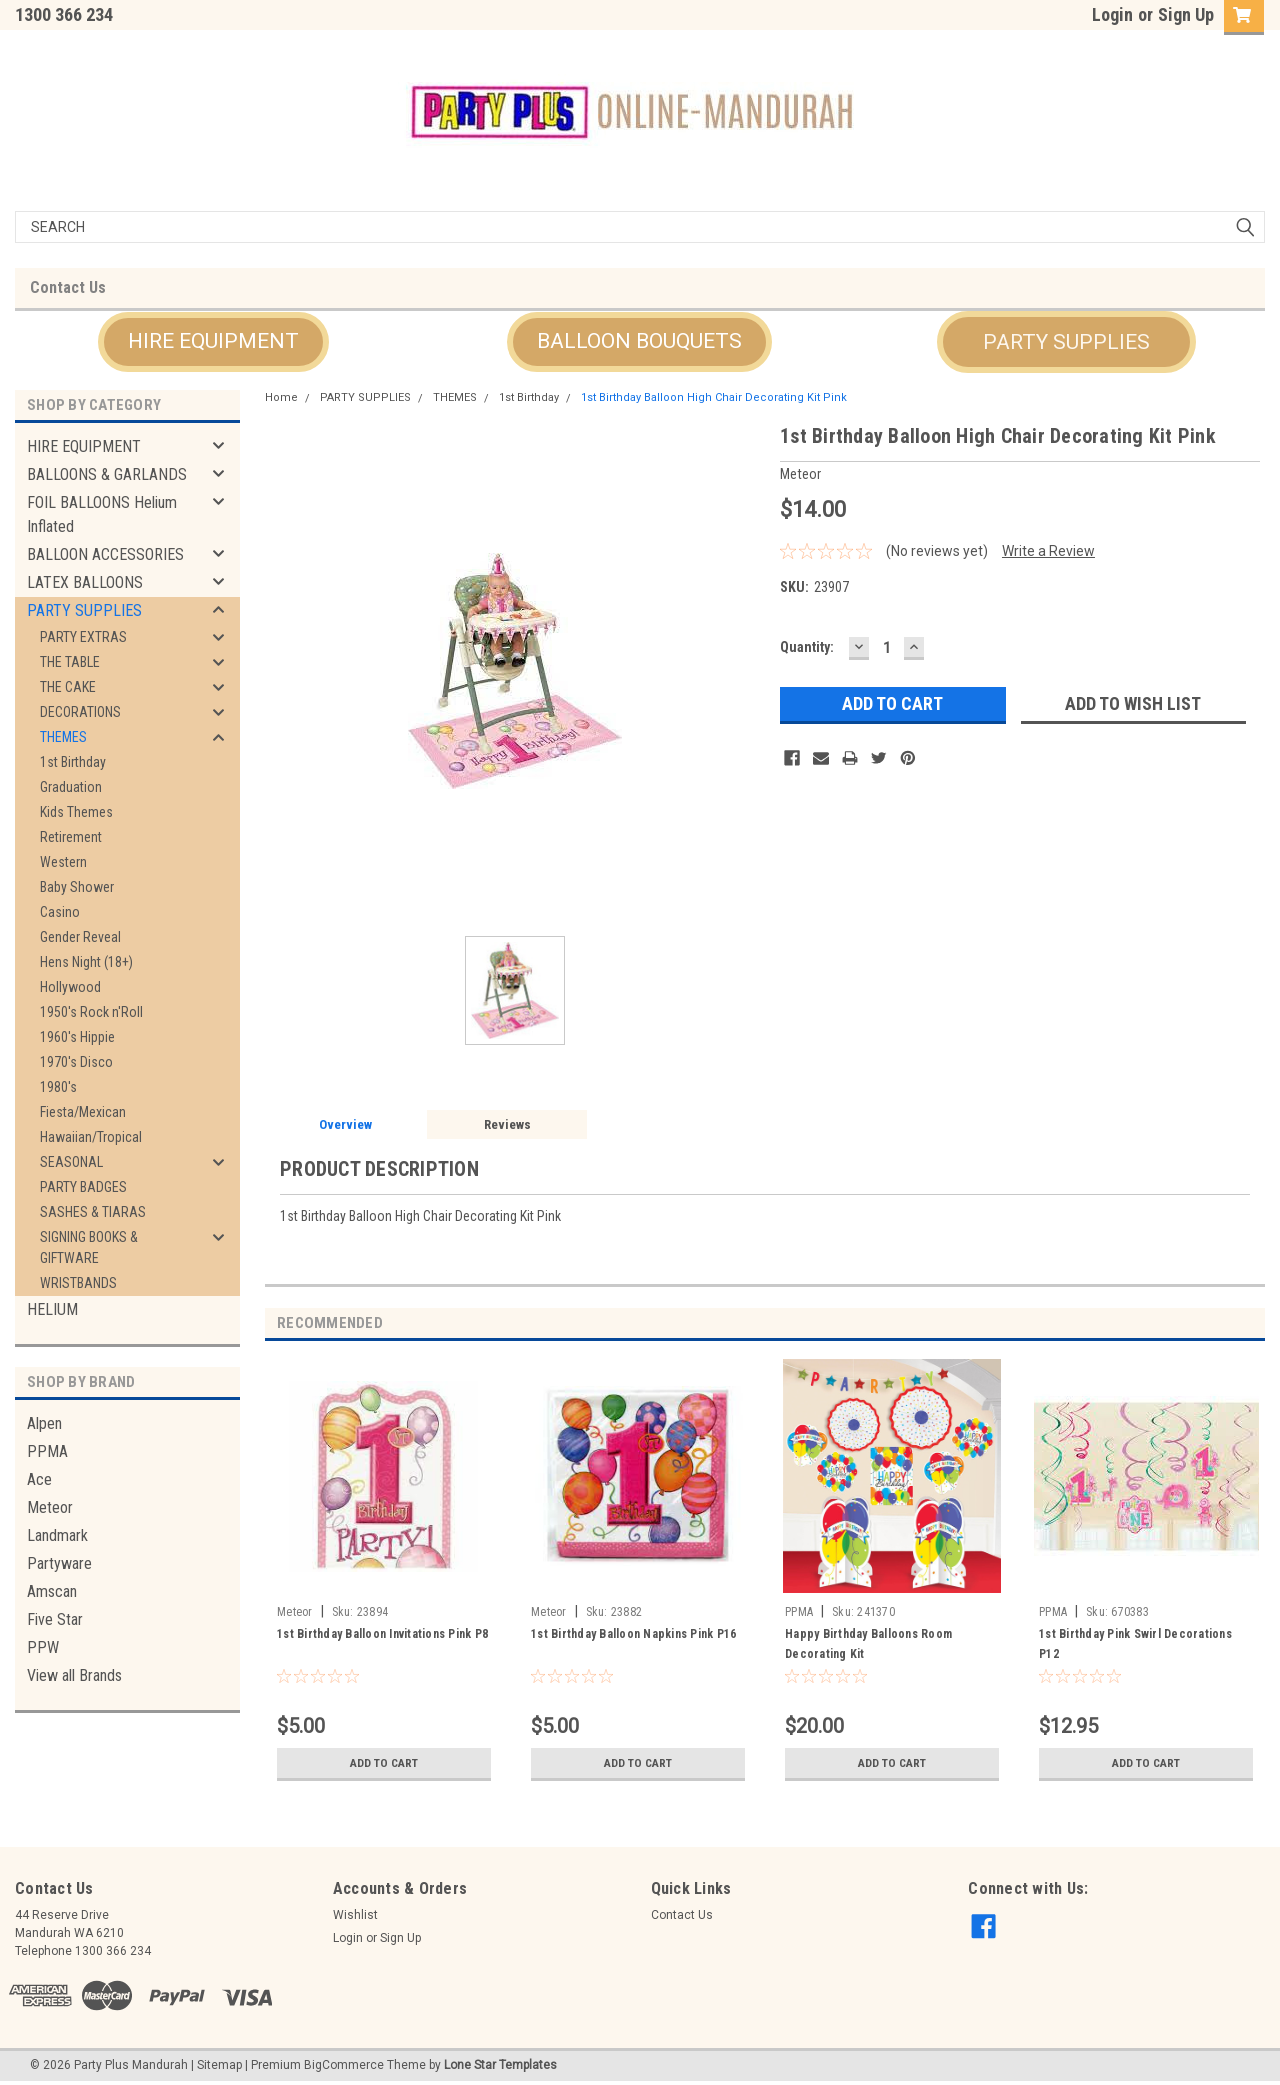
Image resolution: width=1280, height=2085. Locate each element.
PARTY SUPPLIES (1066, 342)
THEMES (63, 737)
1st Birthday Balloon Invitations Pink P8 (382, 1634)
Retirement (71, 837)
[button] (213, 342)
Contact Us (68, 287)
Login (1112, 14)
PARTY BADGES (83, 1187)
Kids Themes (76, 812)
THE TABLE (70, 662)
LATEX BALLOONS (85, 582)
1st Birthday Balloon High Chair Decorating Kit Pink (714, 397)
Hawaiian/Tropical (91, 1137)
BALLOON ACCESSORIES (105, 554)
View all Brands (74, 1675)
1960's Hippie (77, 1037)
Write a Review (1048, 551)
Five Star (55, 1619)
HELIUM (52, 1309)
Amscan (52, 1591)
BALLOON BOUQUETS (639, 341)
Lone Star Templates (500, 2065)
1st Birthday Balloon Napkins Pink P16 (633, 1634)
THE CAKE (68, 687)
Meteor (50, 1507)
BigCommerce (344, 2065)
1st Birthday (73, 762)
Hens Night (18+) (86, 962)
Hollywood (70, 987)
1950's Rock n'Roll (91, 1012)
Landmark (57, 1535)
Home (281, 397)
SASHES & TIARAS (93, 1212)
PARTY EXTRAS (83, 637)
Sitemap (219, 2065)
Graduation (71, 787)
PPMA (47, 1451)
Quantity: (807, 647)
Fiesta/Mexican (83, 1112)
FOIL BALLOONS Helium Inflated (102, 514)
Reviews (507, 1124)
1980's (58, 1087)
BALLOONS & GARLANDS (107, 474)
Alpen (44, 1423)
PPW (43, 1647)
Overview (345, 1124)
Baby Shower (77, 887)
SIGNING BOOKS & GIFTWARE (89, 1247)
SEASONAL (71, 1162)
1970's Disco (76, 1062)
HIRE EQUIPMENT (213, 341)
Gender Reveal (80, 937)
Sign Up (1186, 14)
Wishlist (355, 1915)
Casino (60, 912)
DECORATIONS (80, 712)
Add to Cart (384, 1763)
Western (63, 862)
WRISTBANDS (78, 1283)
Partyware (59, 1563)
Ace (39, 1479)
